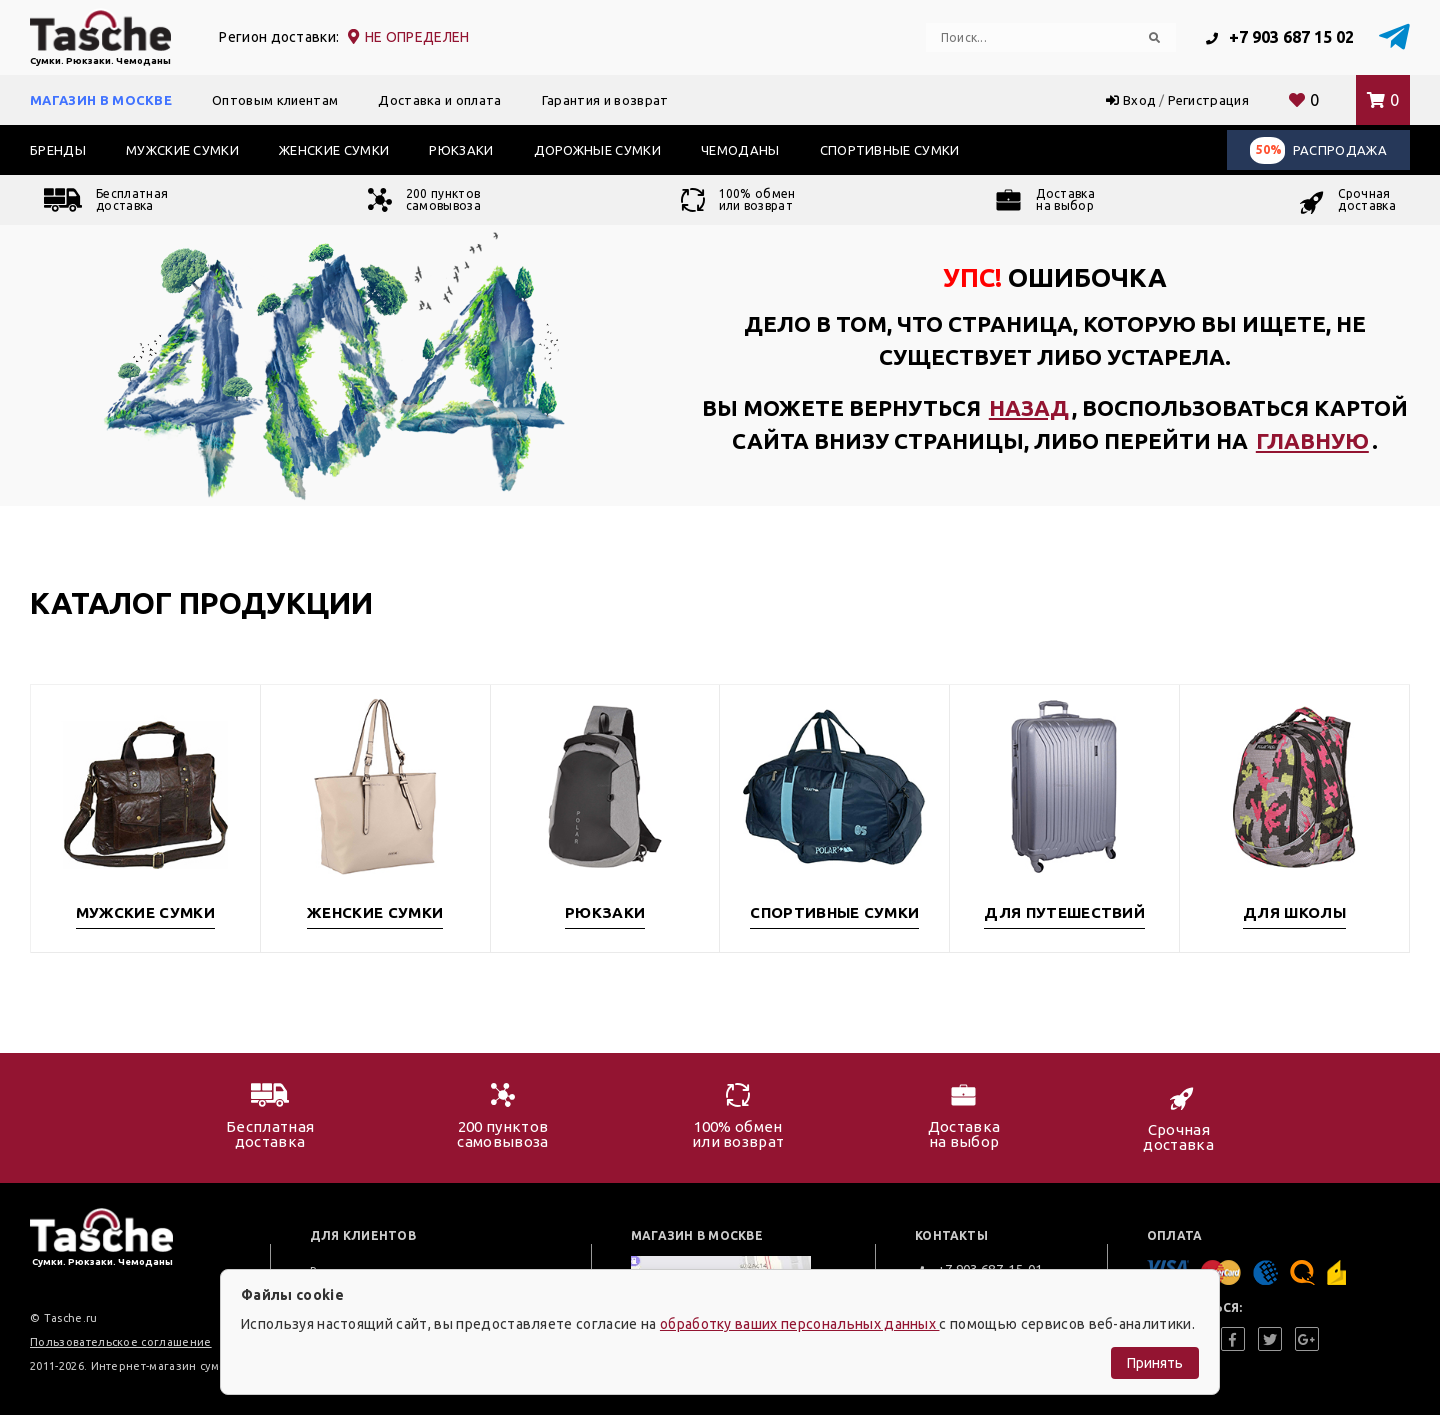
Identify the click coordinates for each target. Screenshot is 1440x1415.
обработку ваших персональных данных (800, 1324)
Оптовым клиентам (275, 100)
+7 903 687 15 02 (1280, 37)
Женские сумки (334, 150)
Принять (1155, 1363)
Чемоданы (740, 150)
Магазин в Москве (101, 100)
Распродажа (1318, 150)
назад (1029, 407)
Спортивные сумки (890, 150)
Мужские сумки (182, 150)
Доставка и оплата (439, 100)
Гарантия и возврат (605, 100)
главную (1312, 440)
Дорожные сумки (597, 150)
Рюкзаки (461, 150)
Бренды (58, 150)
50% (1269, 149)
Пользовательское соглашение (121, 1342)
